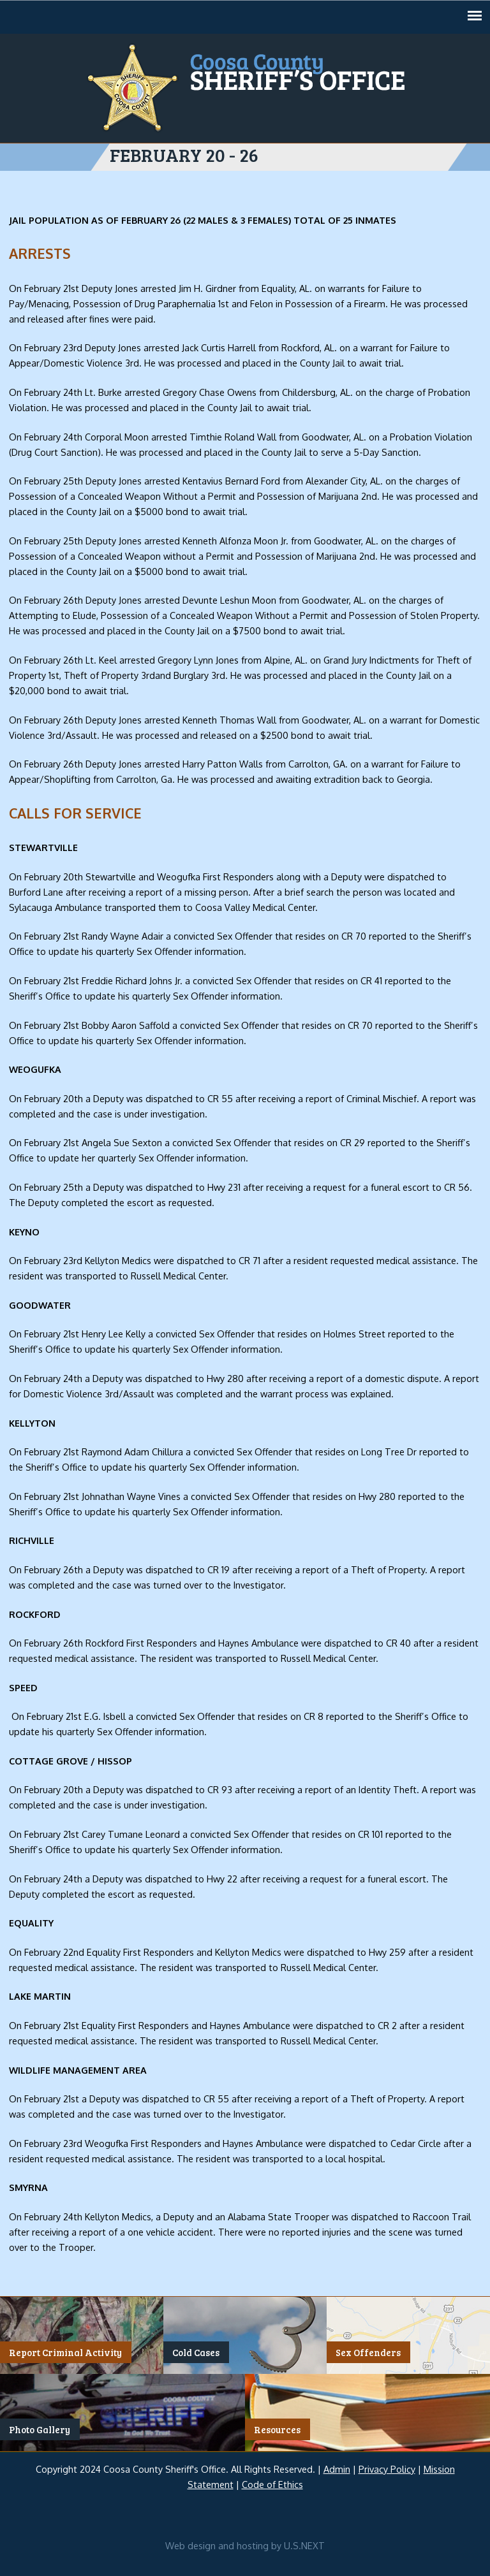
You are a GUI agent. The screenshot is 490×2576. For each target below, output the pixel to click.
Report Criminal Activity (65, 2352)
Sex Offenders (368, 2352)
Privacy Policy (387, 2469)
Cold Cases (195, 2352)
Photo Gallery (39, 2429)
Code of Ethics (272, 2484)
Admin (336, 2469)
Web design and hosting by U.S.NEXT (245, 2545)
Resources (277, 2429)
